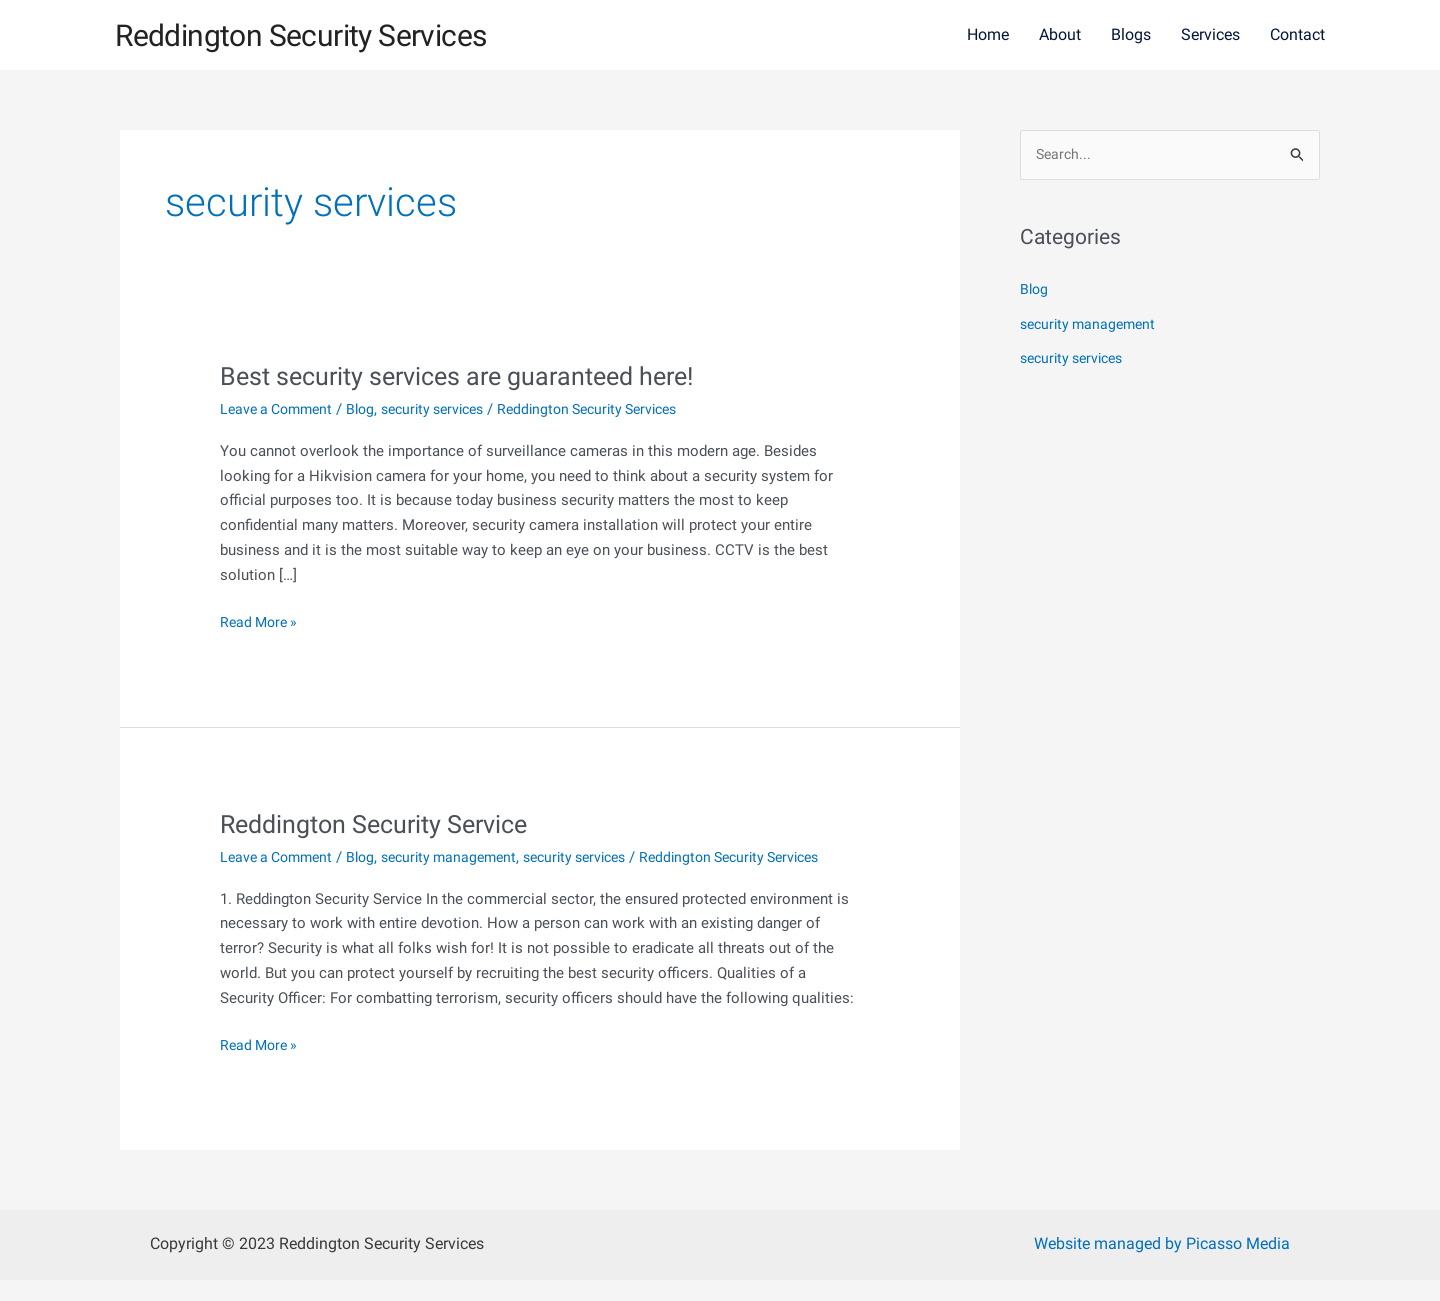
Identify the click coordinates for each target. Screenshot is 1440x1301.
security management (464, 857)
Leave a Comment (280, 409)
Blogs (1131, 34)
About (1060, 34)
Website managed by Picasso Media (1162, 1264)
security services (448, 409)
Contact (1297, 34)
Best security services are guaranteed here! (467, 376)
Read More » (261, 620)
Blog (370, 409)
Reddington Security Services (334, 34)
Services (1210, 34)
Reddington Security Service (381, 824)
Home (988, 34)
